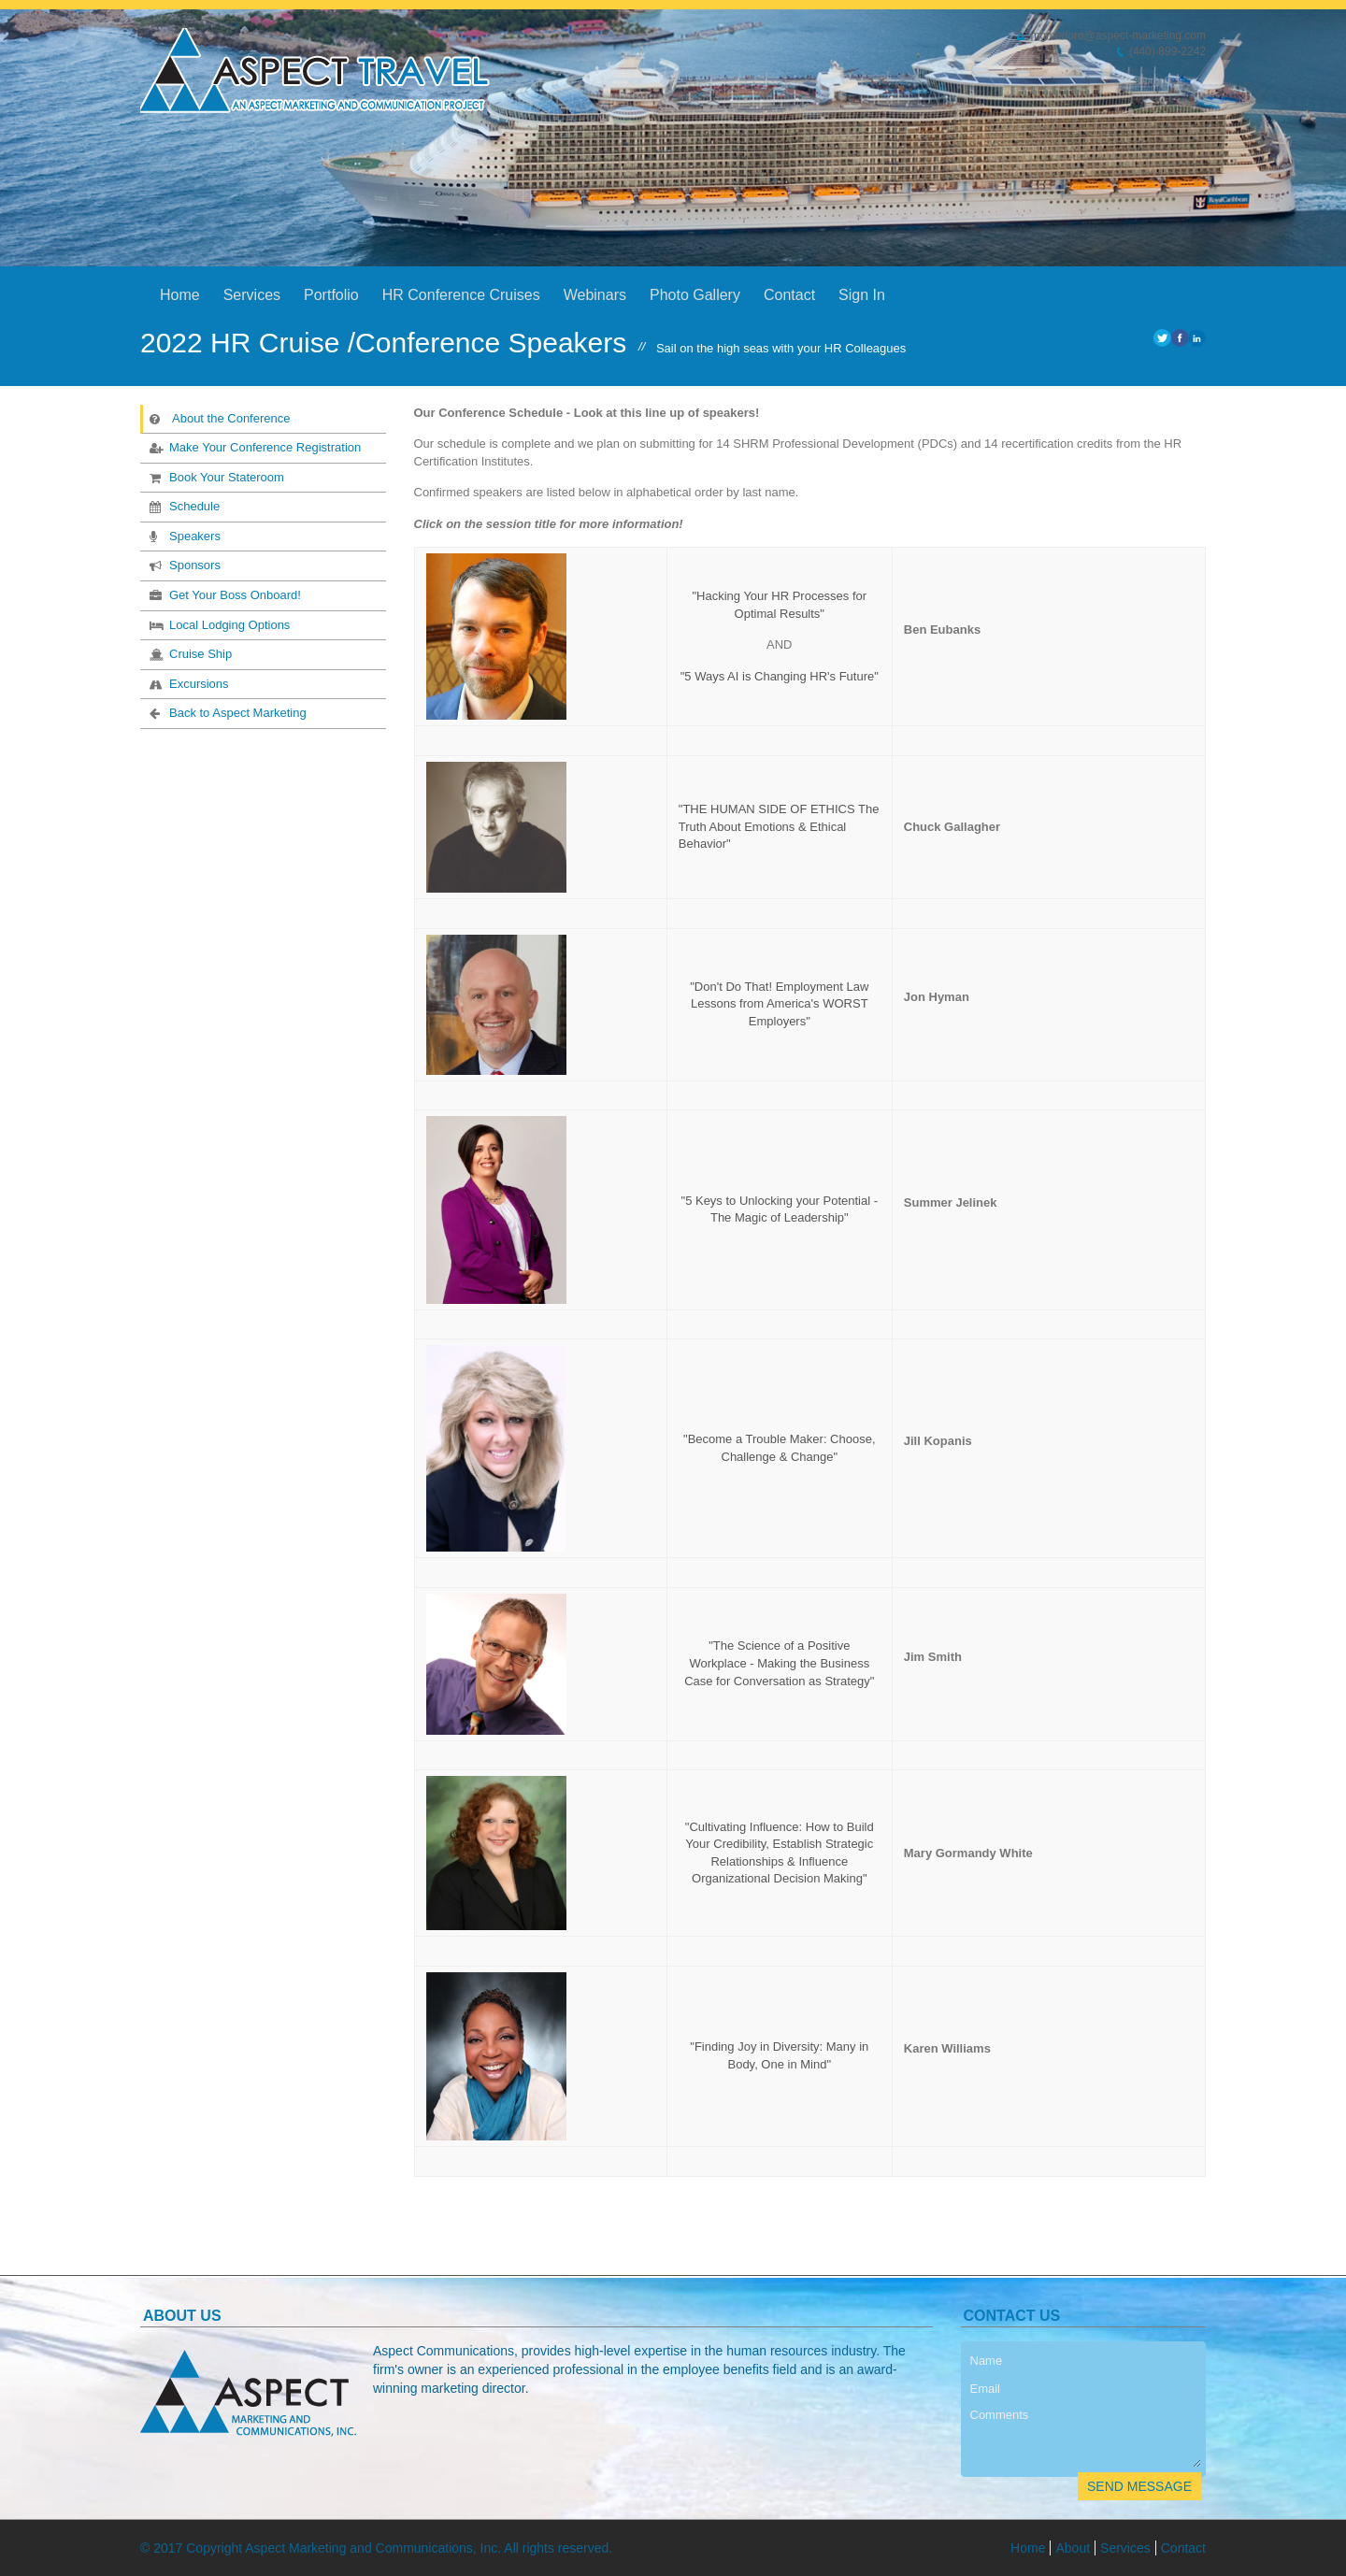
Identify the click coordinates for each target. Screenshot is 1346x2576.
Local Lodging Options (218, 624)
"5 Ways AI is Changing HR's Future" (779, 676)
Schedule (183, 505)
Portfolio (331, 295)
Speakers (183, 535)
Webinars (595, 295)
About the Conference (219, 417)
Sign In (861, 295)
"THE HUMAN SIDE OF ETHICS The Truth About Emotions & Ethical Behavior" (779, 826)
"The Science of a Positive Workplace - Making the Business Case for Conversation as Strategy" (779, 1663)
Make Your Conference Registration (253, 446)
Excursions (187, 683)
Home (180, 295)
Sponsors (183, 564)
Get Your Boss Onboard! (223, 594)
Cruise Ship (189, 653)
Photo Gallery (695, 295)
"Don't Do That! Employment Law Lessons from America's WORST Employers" (779, 1004)
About (1072, 2547)
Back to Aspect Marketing (226, 712)
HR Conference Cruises (461, 295)
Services (251, 295)
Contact (789, 295)
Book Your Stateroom (215, 476)
